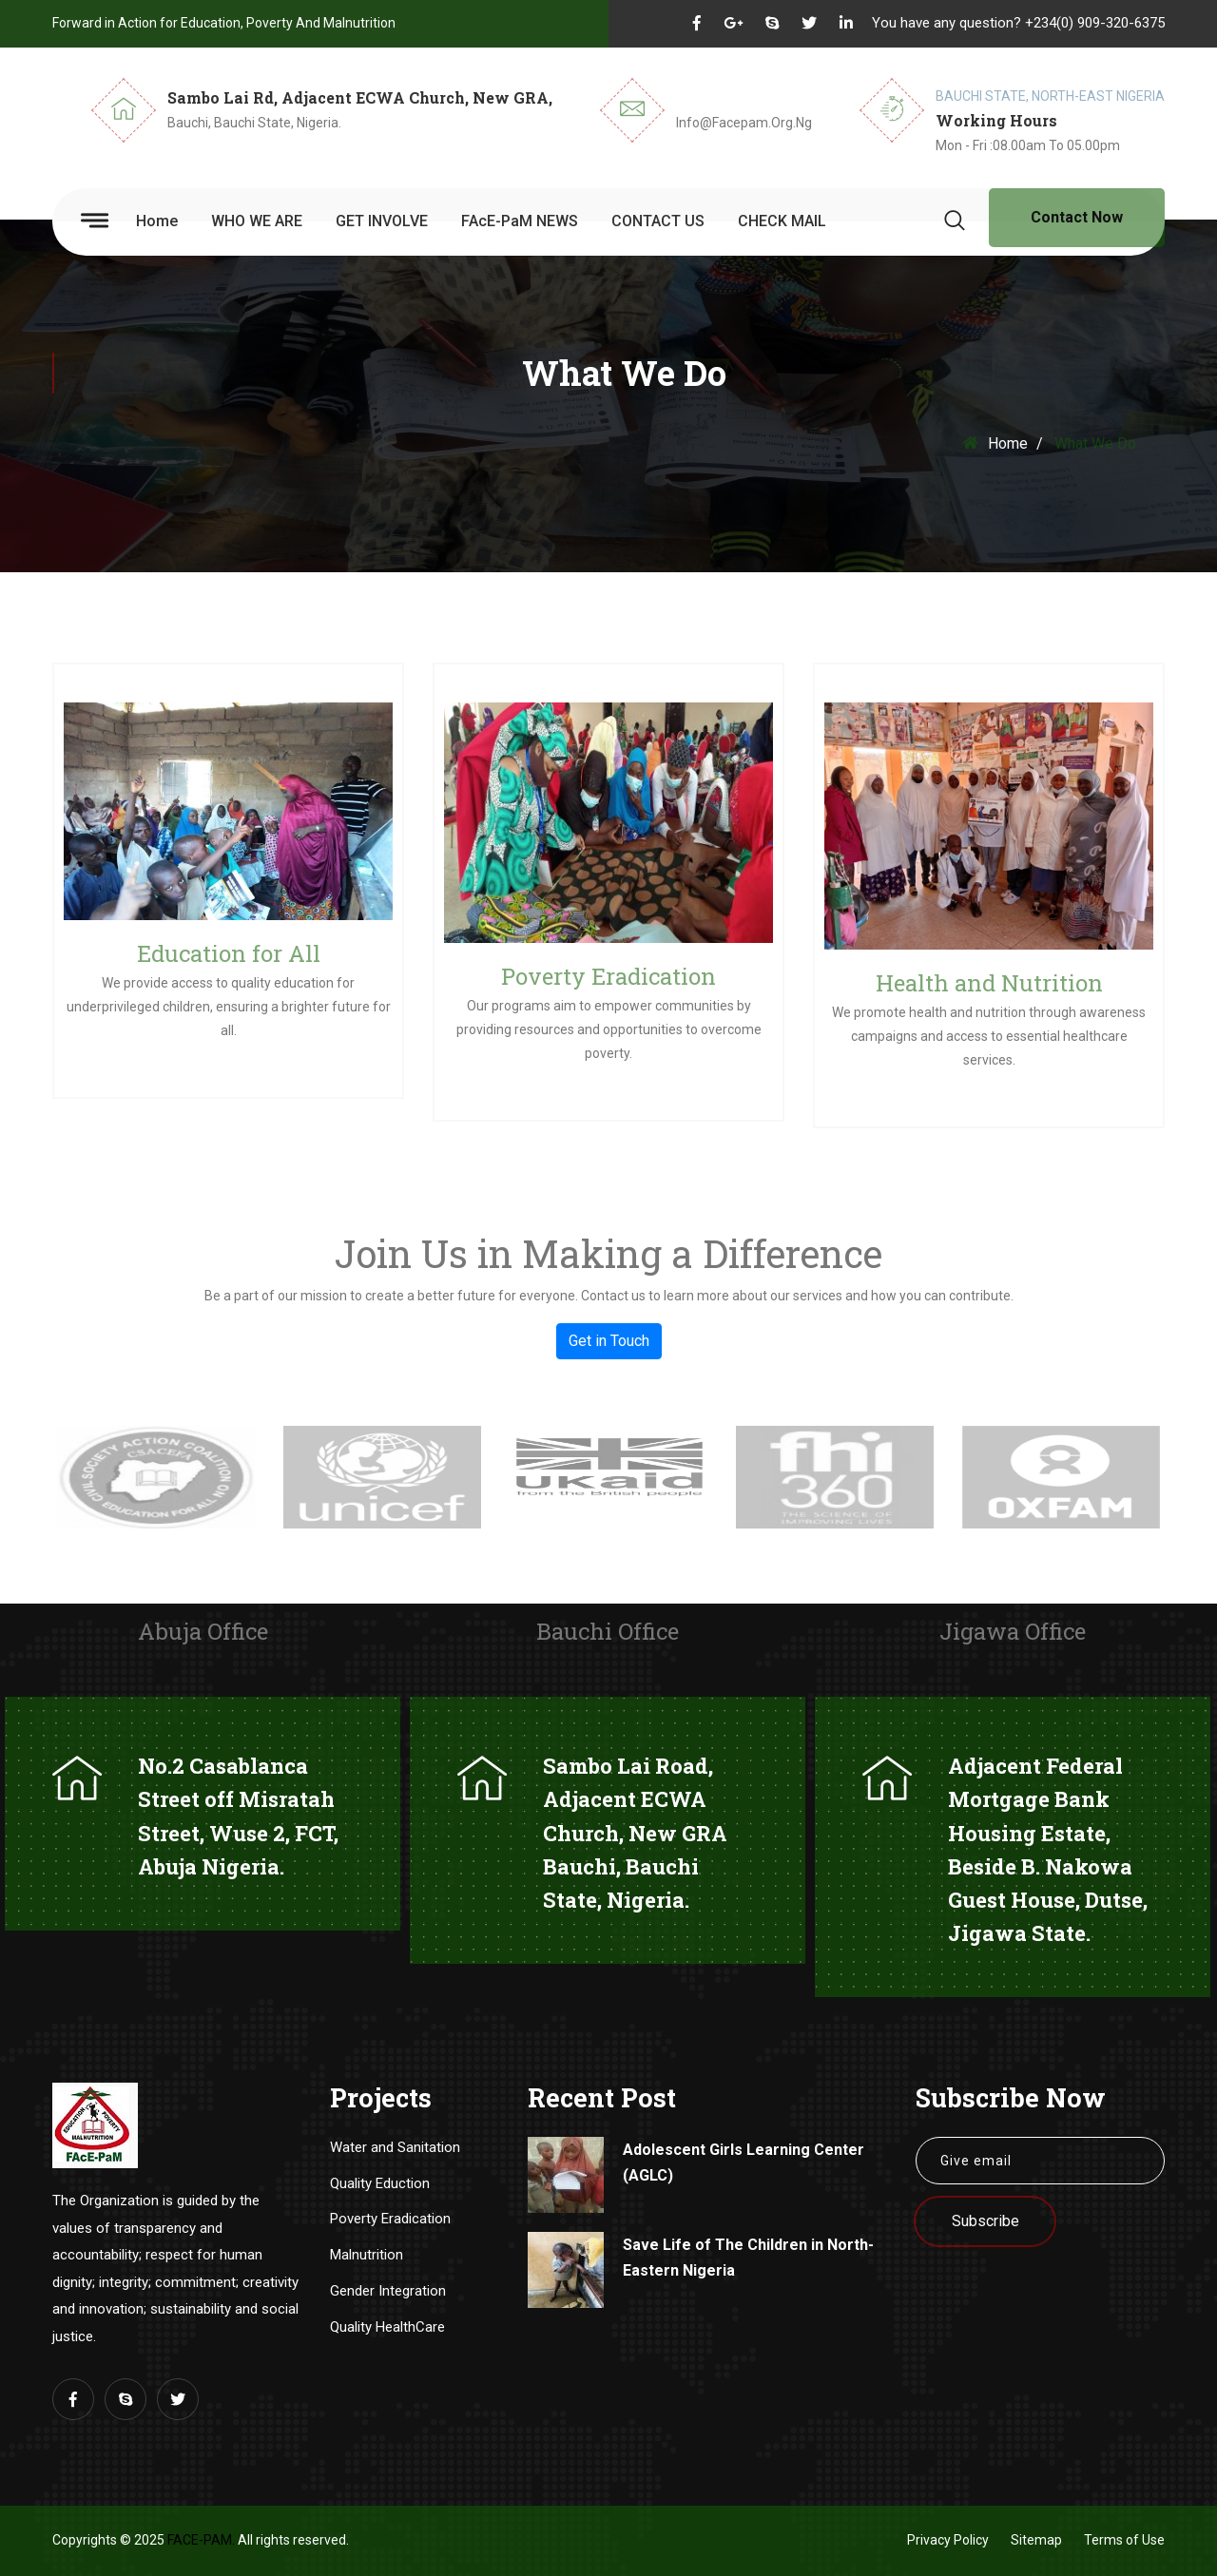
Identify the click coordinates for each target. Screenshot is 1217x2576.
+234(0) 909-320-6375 (1095, 22)
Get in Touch (609, 1341)
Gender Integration (388, 2290)
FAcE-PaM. (201, 2539)
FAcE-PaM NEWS (519, 221)
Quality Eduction (380, 2183)
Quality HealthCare (387, 2327)
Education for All (228, 953)
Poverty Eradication (608, 976)
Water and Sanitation (395, 2147)
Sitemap (1036, 2539)
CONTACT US (658, 221)
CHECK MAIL (782, 221)
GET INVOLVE (382, 221)
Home (157, 221)
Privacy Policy (948, 2539)
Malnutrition (366, 2254)
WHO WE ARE (256, 221)
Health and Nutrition (989, 983)
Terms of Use (1124, 2539)
